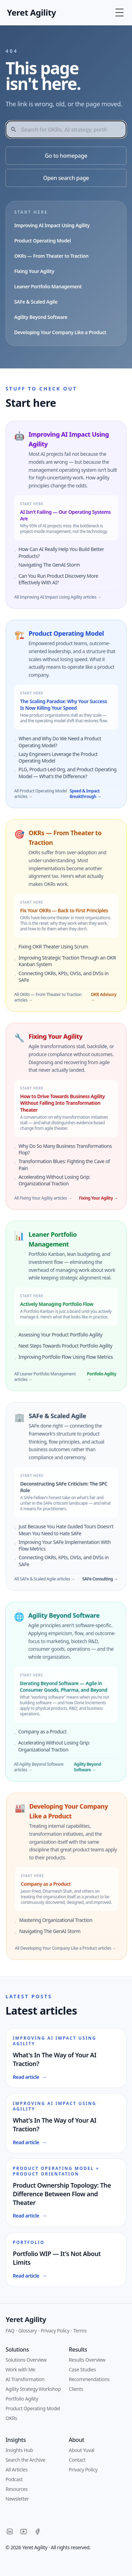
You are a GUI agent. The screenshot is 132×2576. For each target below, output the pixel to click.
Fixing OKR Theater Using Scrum (49, 949)
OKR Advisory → (100, 999)
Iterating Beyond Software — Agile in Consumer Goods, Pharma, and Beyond (57, 1690)
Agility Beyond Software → (81, 1771)
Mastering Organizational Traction (59, 1922)
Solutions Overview (26, 2359)
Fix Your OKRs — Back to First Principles (60, 913)
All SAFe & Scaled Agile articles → (51, 1584)
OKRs (11, 2418)
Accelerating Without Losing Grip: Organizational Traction (48, 1749)
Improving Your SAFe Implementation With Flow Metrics (72, 1550)
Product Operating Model (42, 240)
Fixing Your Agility (34, 271)
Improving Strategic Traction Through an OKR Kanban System (63, 963)
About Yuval (82, 2450)
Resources (17, 2489)
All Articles (16, 2469)
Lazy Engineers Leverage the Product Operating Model (59, 758)
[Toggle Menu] (119, 12)
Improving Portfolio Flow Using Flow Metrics (58, 1362)
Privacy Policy (55, 2330)
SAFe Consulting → (107, 1584)
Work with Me (20, 2369)
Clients (76, 2389)
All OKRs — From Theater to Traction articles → (44, 999)
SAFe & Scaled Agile (36, 301)
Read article (29, 2077)
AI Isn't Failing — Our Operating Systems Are (64, 515)
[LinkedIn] (10, 2531)
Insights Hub (19, 2450)
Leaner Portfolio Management (48, 286)
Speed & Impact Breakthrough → (87, 794)
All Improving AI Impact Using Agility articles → (57, 598)
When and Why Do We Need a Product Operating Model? (61, 742)
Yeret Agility (26, 2319)
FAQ (10, 2330)
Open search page (66, 178)
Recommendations (89, 2379)
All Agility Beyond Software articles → (32, 1771)
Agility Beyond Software (41, 317)
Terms (80, 2330)
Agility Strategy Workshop (33, 2389)
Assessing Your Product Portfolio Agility (53, 1339)
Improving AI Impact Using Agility (52, 225)
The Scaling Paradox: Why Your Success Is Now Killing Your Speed (65, 705)
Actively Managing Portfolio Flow (49, 1309)
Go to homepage (66, 155)
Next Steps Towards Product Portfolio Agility (58, 1351)
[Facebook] (37, 2531)
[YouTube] (23, 2531)
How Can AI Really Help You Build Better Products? (60, 553)
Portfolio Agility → (93, 1382)
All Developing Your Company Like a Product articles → (69, 1951)
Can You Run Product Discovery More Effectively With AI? (57, 579)
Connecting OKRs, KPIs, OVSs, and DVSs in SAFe (60, 979)
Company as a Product (36, 1735)
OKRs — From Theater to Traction (51, 256)
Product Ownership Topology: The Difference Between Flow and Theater (66, 2196)
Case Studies (82, 2369)
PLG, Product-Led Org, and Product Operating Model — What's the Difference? (69, 773)
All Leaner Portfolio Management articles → (37, 1382)
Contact (77, 2459)
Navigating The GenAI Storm (48, 565)
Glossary (27, 2330)
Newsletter (17, 2498)
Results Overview (87, 2359)
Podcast (14, 2479)
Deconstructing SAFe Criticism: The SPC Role (70, 1491)
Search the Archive (25, 2459)
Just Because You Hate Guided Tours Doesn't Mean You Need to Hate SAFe (73, 1534)
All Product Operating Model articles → (42, 794)
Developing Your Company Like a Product (60, 332)
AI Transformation (25, 2379)
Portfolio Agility (22, 2398)
